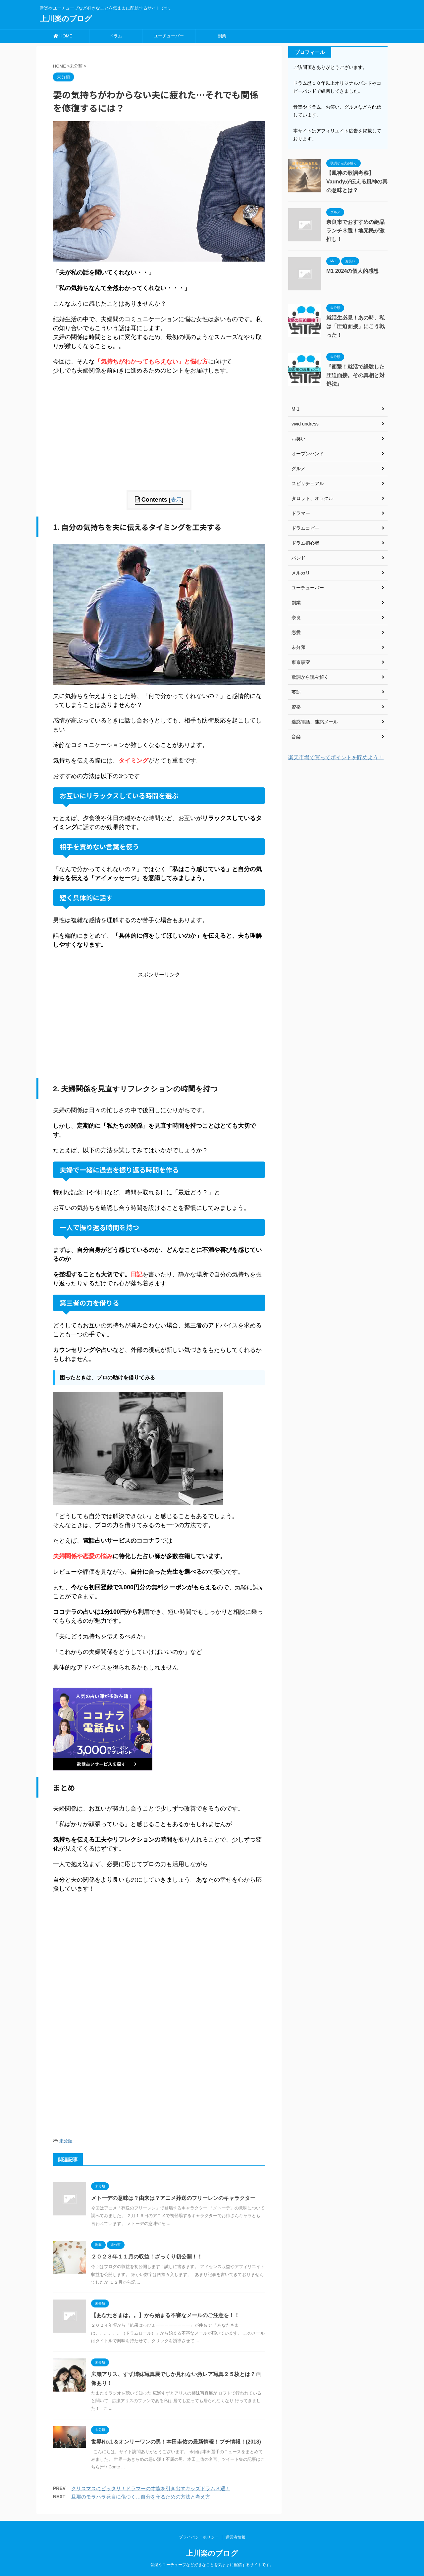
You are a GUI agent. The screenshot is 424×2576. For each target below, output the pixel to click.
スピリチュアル (308, 483)
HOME (63, 35)
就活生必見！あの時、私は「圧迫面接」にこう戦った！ (355, 326)
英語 (296, 692)
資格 (296, 707)
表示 (176, 500)
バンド (298, 558)
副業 (222, 35)
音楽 (296, 736)
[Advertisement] (159, 443)
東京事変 (301, 662)
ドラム (115, 35)
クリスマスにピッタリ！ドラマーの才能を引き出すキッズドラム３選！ (150, 2488)
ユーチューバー (169, 35)
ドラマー (301, 513)
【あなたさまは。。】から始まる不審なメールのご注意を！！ (165, 2315)
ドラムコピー (305, 528)
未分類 (65, 2140)
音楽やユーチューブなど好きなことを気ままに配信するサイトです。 (212, 2564)
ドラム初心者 (305, 543)
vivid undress (305, 423)
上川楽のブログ (66, 19)
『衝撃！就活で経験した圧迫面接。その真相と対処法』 (355, 375)
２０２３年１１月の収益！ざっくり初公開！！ (146, 2256)
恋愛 (296, 632)
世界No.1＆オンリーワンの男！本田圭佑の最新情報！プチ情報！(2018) (176, 2442)
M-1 (295, 409)
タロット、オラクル (312, 498)
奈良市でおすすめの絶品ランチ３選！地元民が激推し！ (355, 230)
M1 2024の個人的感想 (352, 271)
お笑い (298, 438)
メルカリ (301, 572)
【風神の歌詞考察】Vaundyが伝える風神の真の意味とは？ (357, 181)
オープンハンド (308, 453)
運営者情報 (235, 2537)
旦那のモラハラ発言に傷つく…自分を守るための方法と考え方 (140, 2497)
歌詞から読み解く (310, 677)
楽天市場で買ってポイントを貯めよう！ (336, 757)
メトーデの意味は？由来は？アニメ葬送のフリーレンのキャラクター (173, 2198)
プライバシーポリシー (199, 2537)
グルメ (298, 468)
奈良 (296, 617)
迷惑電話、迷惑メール (315, 721)
